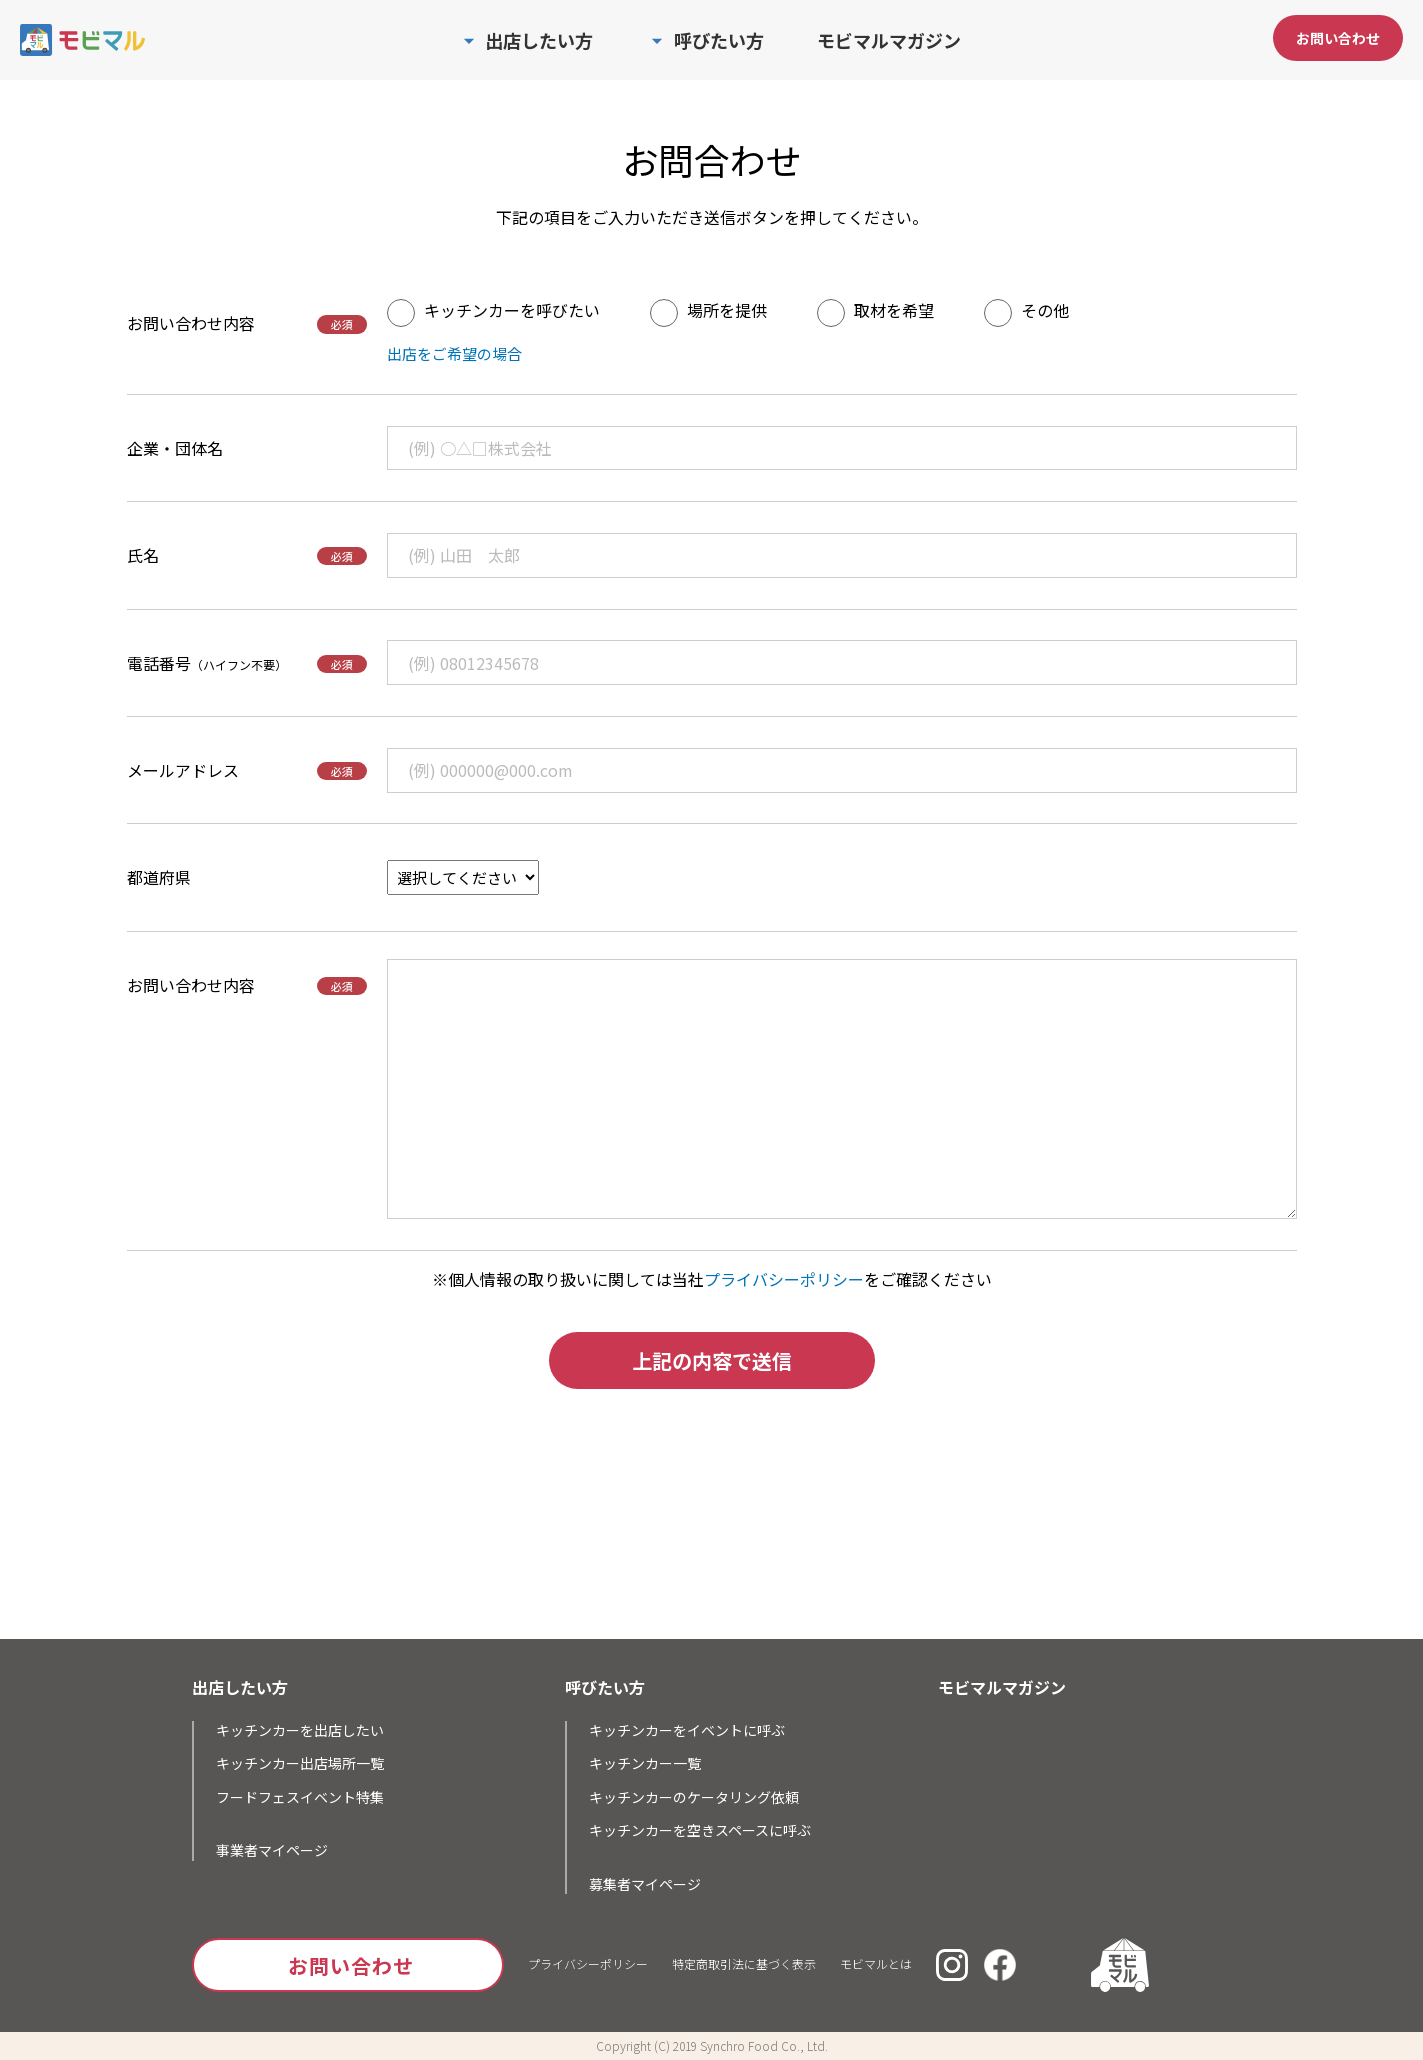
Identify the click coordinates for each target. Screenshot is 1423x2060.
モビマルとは (876, 1963)
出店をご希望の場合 (454, 353)
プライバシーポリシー (784, 1279)
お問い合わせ (1338, 38)
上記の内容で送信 (712, 1360)
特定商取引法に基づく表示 (744, 1963)
